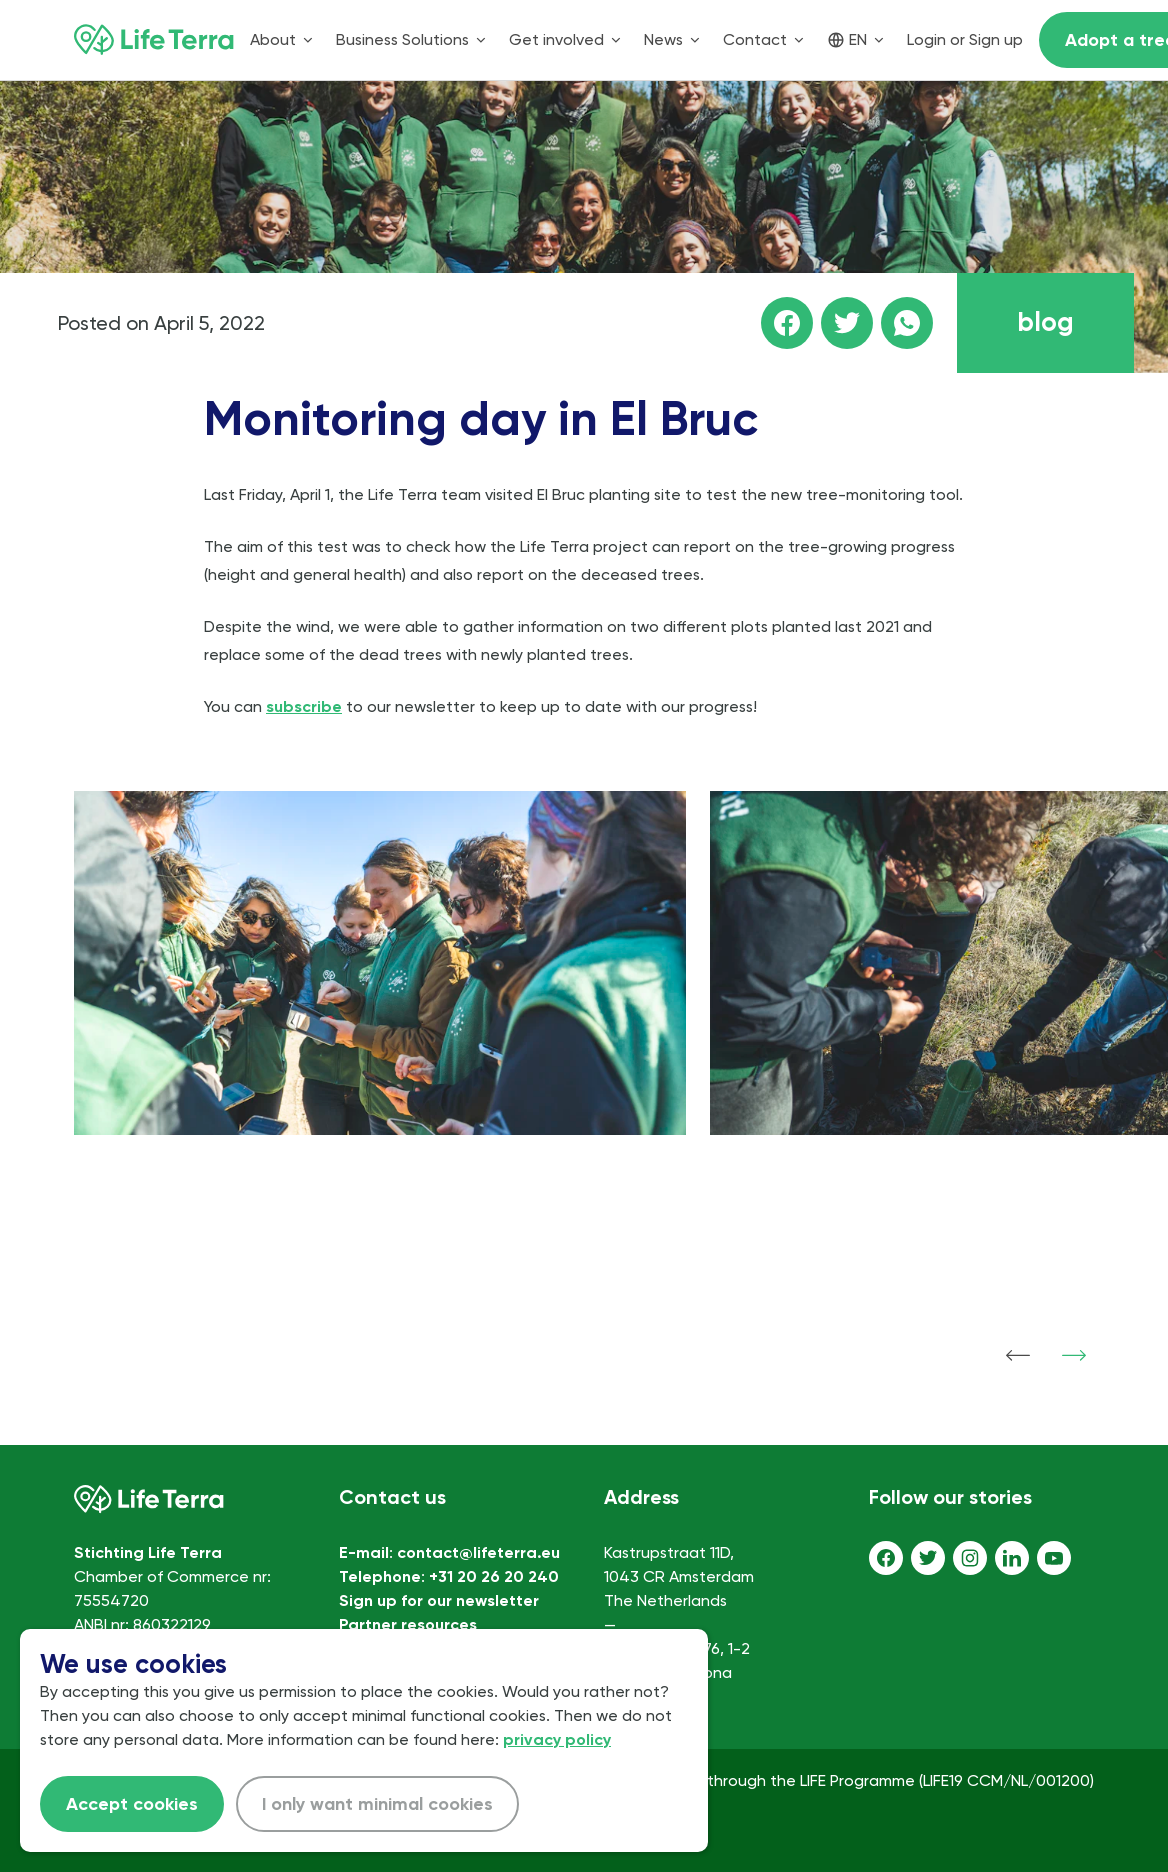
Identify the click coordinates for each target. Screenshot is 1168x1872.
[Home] (154, 40)
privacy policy (557, 1739)
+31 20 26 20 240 (494, 1576)
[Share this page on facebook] (787, 323)
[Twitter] (928, 1558)
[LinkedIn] (1012, 1558)
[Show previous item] (1018, 1355)
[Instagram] (970, 1558)
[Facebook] (886, 1558)
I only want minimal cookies (377, 1804)
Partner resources (408, 1624)
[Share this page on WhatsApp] (907, 323)
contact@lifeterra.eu (478, 1552)
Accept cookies (132, 1804)
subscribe (304, 706)
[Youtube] (1054, 1558)
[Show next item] (1074, 1355)
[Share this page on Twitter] (847, 323)
